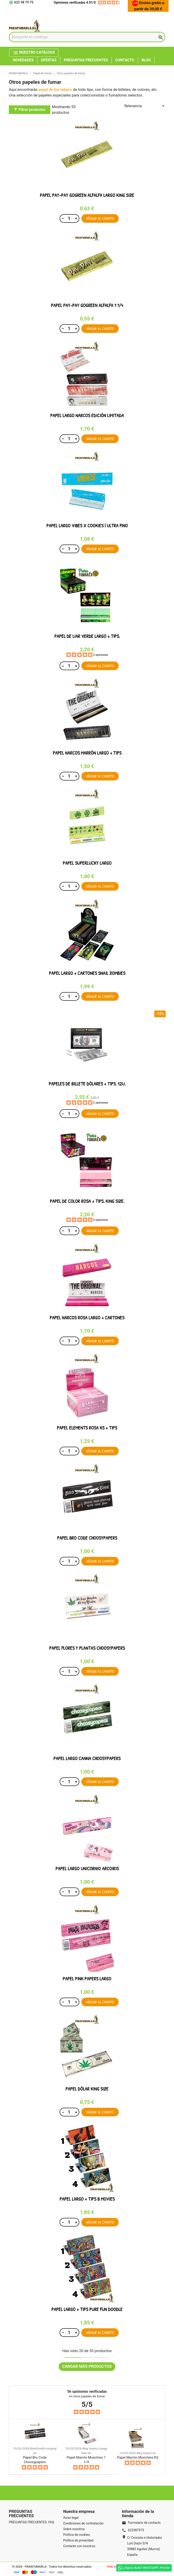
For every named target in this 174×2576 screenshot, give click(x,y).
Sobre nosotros (74, 2529)
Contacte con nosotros (79, 2546)
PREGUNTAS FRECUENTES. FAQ (31, 2522)
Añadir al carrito (100, 218)
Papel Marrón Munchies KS (137, 2457)
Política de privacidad (78, 2540)
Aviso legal (70, 2517)
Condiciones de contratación (83, 2523)
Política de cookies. (77, 2534)
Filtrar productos (30, 109)
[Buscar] (87, 37)
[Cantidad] (69, 218)
